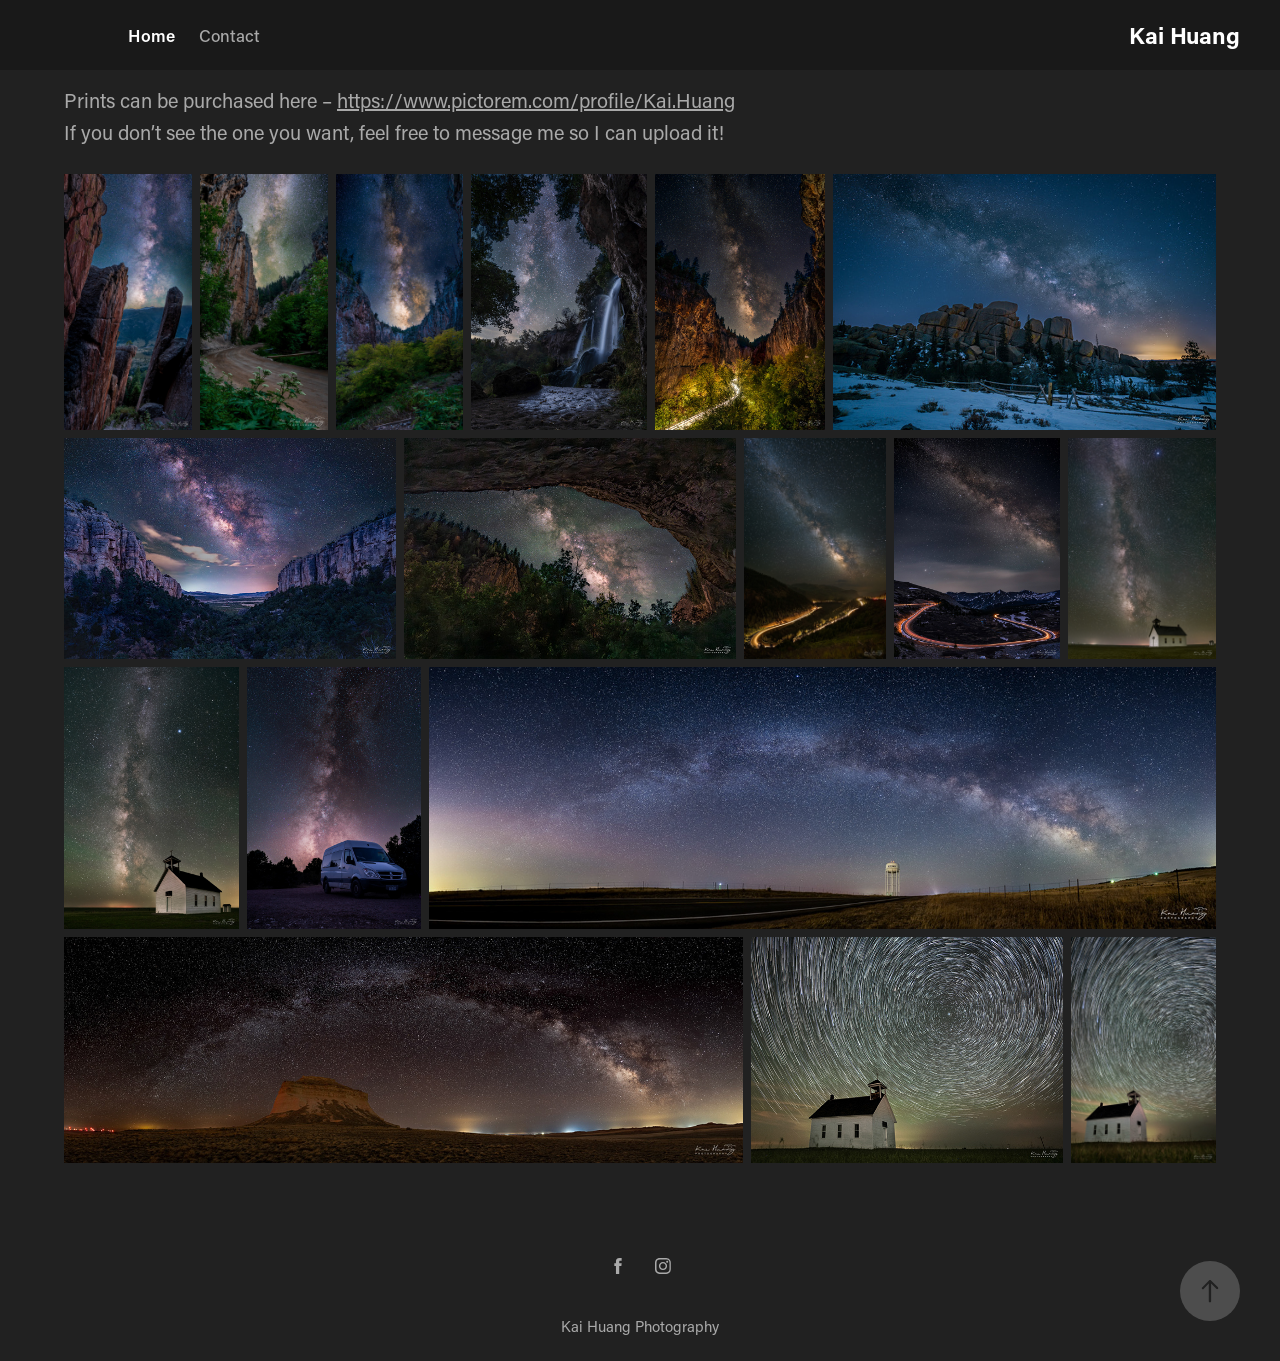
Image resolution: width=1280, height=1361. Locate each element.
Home (151, 35)
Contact (229, 35)
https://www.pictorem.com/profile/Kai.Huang (536, 100)
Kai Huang (1184, 35)
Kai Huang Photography (640, 1326)
